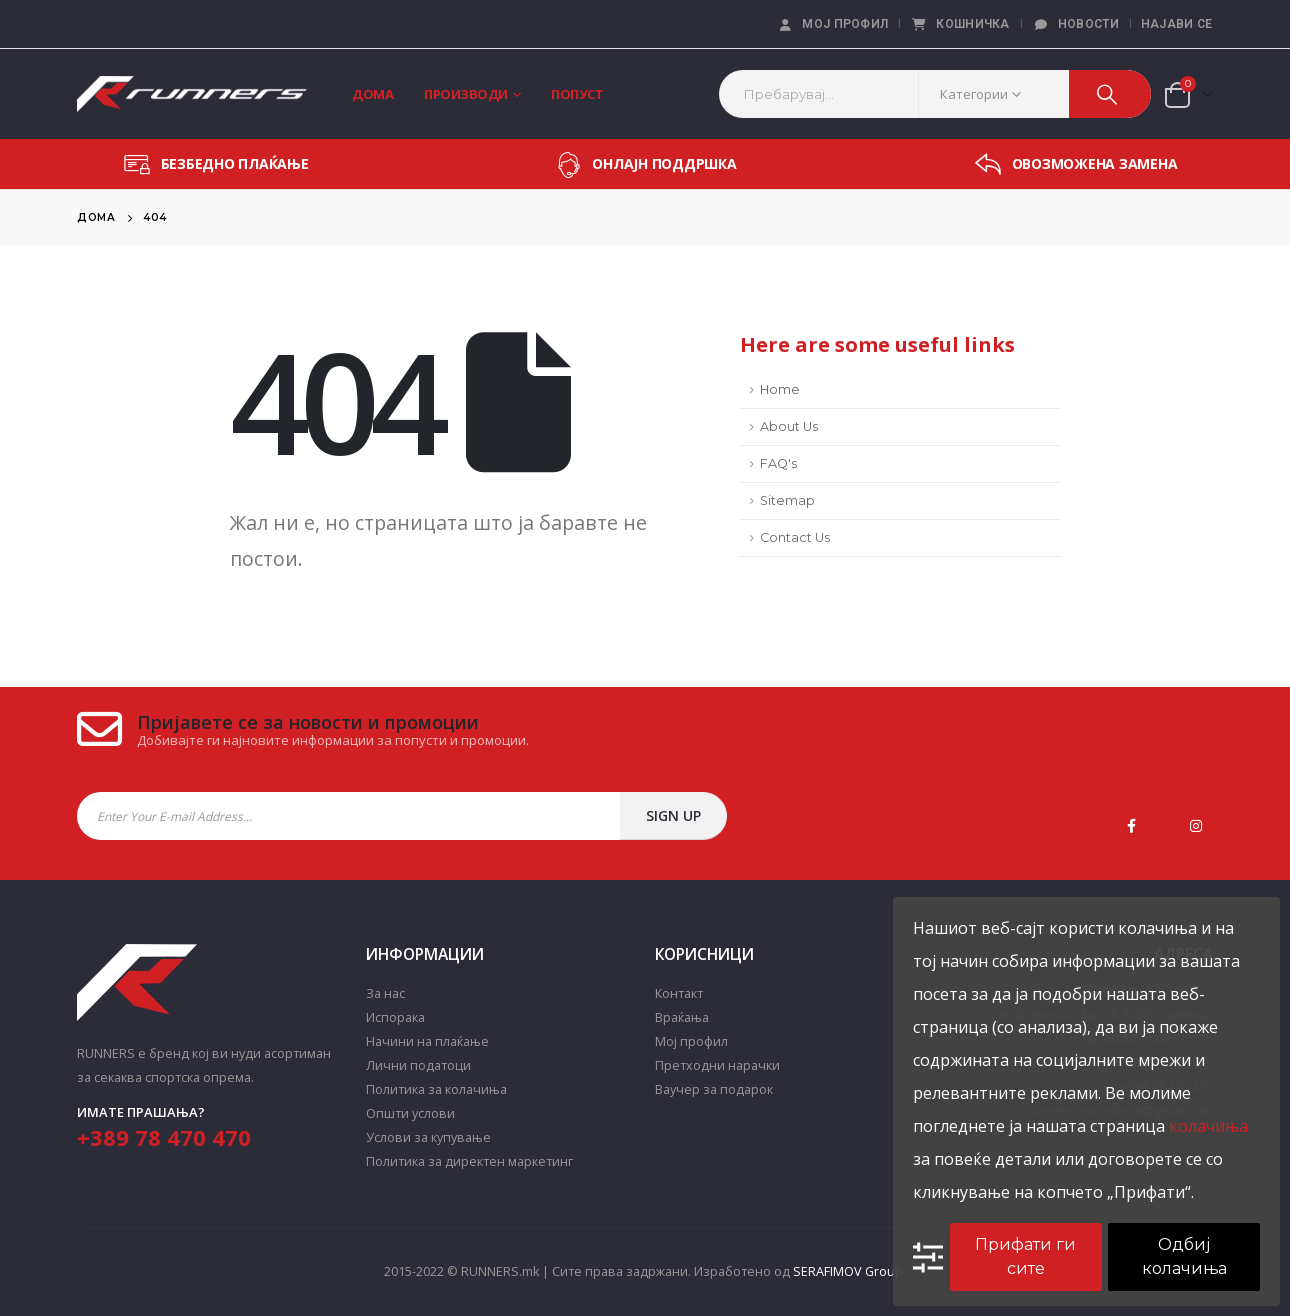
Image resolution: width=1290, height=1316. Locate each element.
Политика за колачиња (436, 1089)
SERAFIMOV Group (848, 1271)
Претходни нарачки (717, 1065)
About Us (789, 426)
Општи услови (410, 1113)
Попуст (577, 94)
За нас (385, 993)
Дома (372, 94)
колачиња (1208, 1126)
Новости (1075, 24)
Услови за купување (428, 1137)
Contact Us (795, 537)
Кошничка (959, 24)
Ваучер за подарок (714, 1089)
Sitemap (787, 500)
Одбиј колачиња (1184, 1256)
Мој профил (832, 24)
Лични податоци (418, 1065)
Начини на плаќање (427, 1041)
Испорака (395, 1017)
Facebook (1132, 826)
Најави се (1177, 24)
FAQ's (778, 463)
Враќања (682, 1017)
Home (780, 389)
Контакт (679, 993)
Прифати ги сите (1025, 1256)
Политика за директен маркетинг (469, 1161)
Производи (466, 94)
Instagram (1196, 826)
